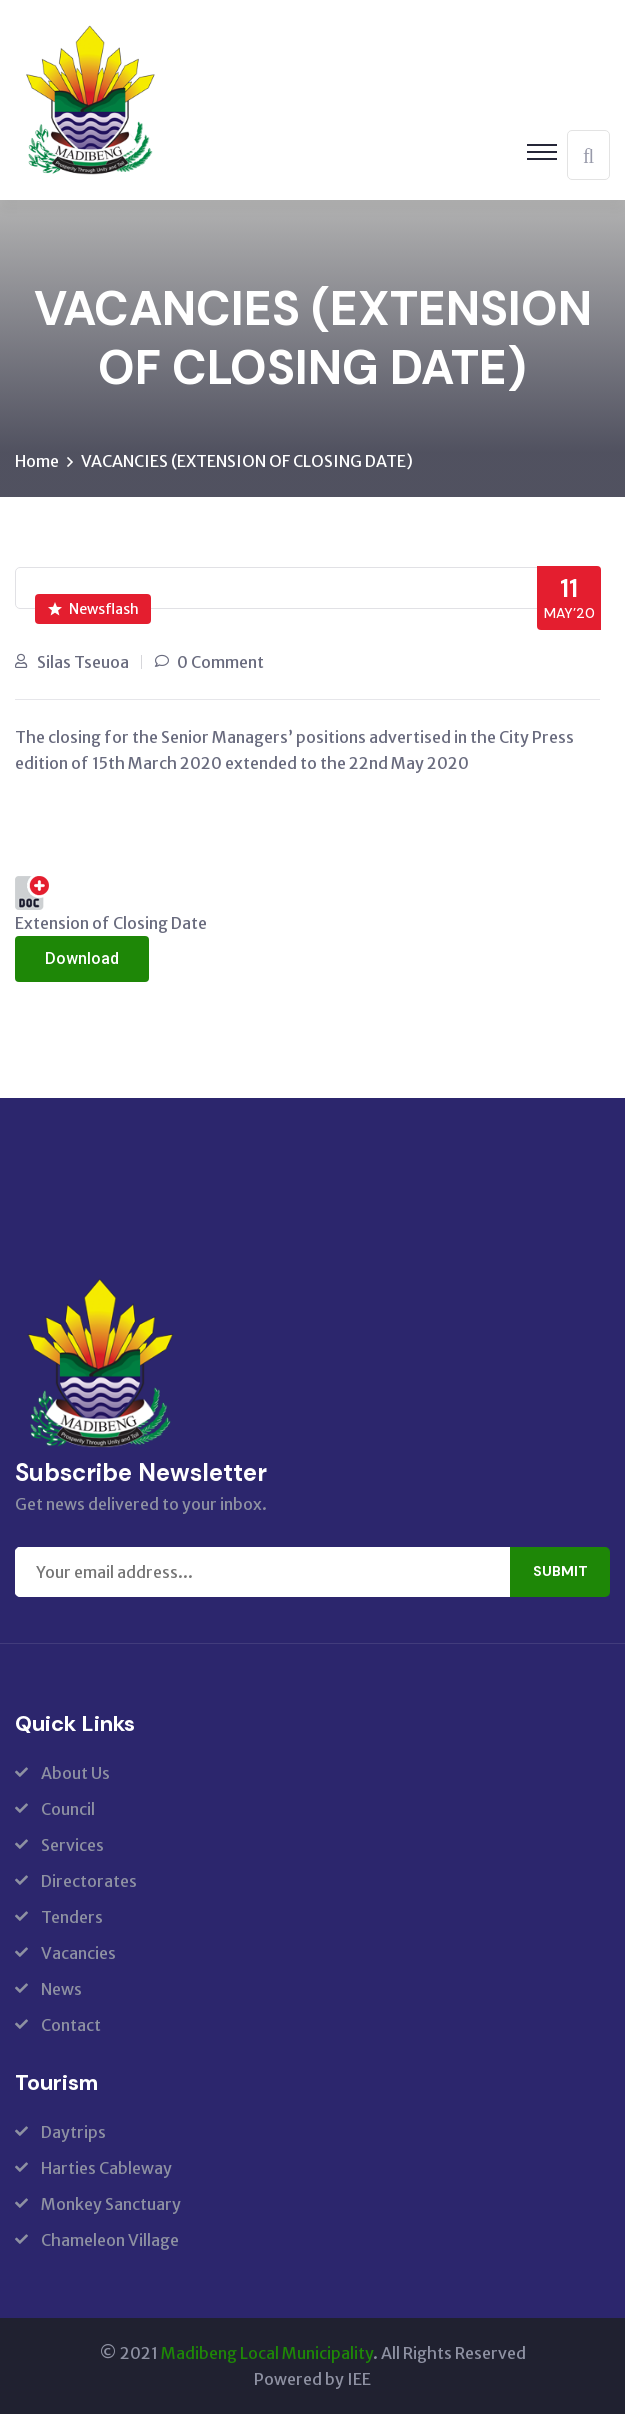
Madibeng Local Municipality (267, 2355)
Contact (71, 2027)
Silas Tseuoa (83, 664)
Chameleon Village (110, 2242)
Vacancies (78, 1955)
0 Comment (220, 664)
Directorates (89, 1883)
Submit (560, 1574)
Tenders (72, 1919)
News (61, 1991)
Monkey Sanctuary (111, 2206)
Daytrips (73, 2134)
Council (68, 1811)
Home (37, 463)
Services (72, 1847)
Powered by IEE (312, 2381)
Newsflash (93, 611)
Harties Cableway (106, 2170)
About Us (75, 1775)
